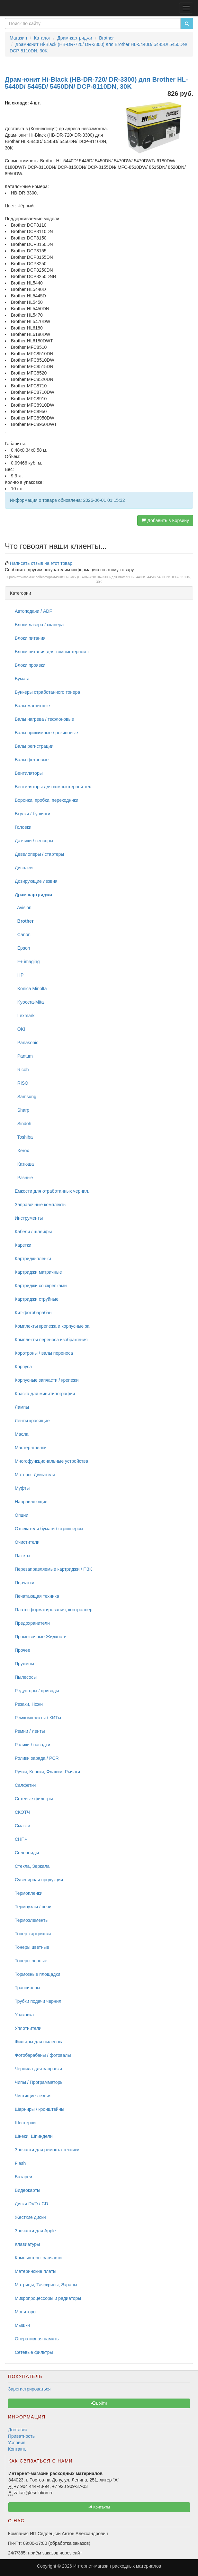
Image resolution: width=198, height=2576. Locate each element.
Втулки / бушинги (32, 813)
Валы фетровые (32, 759)
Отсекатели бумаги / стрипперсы (49, 1528)
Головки (23, 827)
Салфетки (25, 1785)
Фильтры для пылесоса (39, 2041)
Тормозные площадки (37, 1974)
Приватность (21, 2436)
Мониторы (25, 2311)
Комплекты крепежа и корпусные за (52, 1326)
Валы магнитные (32, 705)
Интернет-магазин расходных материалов (117, 2566)
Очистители (27, 1542)
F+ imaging (27, 961)
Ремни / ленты (30, 1731)
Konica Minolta (31, 988)
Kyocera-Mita (29, 1002)
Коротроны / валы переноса (44, 1353)
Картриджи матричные (38, 1272)
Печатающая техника (37, 1596)
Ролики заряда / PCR (37, 1758)
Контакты (17, 2449)
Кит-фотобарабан (33, 1312)
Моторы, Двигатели (35, 1474)
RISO (21, 1083)
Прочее (22, 1650)
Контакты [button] (99, 2507)
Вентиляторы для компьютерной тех (53, 786)
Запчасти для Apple (35, 2230)
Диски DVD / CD (31, 2203)
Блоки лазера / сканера (39, 624)
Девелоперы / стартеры (39, 854)
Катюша (24, 1164)
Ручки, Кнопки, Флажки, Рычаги (47, 1771)
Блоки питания (30, 638)
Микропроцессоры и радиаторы (48, 2298)
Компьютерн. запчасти (38, 2257)
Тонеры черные (31, 1960)
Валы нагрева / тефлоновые (44, 719)
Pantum (24, 1056)
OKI (20, 1029)
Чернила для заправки (38, 2068)
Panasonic (26, 1042)
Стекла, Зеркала (32, 1866)
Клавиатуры (27, 2244)
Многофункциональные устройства (51, 1461)
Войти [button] (99, 2403)
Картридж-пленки (33, 1258)
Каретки (23, 1245)
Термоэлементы (32, 1920)
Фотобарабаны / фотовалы (43, 2055)
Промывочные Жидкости (41, 1636)
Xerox (22, 1150)
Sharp (22, 1110)
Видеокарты (27, 2190)
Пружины (24, 1663)
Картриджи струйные (37, 1299)
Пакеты (22, 1555)
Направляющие (31, 1501)
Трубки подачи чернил (38, 2001)
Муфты (22, 1488)
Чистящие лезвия (33, 2095)
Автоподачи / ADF (33, 611)
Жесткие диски (30, 2217)
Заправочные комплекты (41, 1204)
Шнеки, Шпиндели (34, 2136)
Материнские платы (35, 2271)
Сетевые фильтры (34, 1798)
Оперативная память (37, 2338)
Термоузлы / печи (33, 1906)
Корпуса (23, 1366)
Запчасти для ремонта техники (47, 2149)
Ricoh (22, 1069)
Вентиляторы (29, 773)
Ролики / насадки (32, 1744)
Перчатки (24, 1582)
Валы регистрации (34, 746)
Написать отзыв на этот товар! (42, 563)
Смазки (22, 1825)
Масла (22, 1434)
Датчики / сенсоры (34, 840)
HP (19, 975)
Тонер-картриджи (33, 1933)
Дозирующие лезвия (36, 881)
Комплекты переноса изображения (51, 1339)
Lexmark (24, 1015)
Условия (16, 2442)
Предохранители (32, 1623)
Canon (23, 934)
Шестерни (25, 2122)
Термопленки (28, 1893)
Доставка (17, 2429)
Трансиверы (27, 1987)
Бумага (22, 678)
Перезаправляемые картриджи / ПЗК (53, 1569)
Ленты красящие (32, 1420)
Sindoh (23, 1123)
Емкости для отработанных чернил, (52, 1191)
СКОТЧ (22, 1812)
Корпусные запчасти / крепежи (46, 1380)
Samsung (25, 1096)
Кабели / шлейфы (33, 1231)
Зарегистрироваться (29, 2388)
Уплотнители (28, 2028)
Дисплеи (24, 867)
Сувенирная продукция (39, 1879)
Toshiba (24, 1137)
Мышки (22, 2325)
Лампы (22, 1407)
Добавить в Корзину (165, 520)
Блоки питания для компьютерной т (52, 651)
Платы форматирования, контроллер (53, 1609)
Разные (24, 1177)
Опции (21, 1515)
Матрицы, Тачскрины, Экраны (46, 2284)
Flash (20, 2163)
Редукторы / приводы (37, 1690)
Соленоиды (27, 1852)
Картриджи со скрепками (41, 1285)
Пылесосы (26, 1677)
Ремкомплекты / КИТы (38, 1717)
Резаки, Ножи (29, 1704)
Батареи (23, 2176)
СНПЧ (21, 1839)
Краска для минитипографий (45, 1393)
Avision (23, 907)
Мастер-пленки (30, 1447)
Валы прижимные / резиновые (46, 732)
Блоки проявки (30, 665)
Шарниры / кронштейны (39, 2109)
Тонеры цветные (32, 1947)
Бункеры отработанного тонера (47, 692)
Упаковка (24, 2014)
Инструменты (29, 1218)
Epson (22, 948)
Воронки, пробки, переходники (46, 800)
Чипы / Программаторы (39, 2082)
